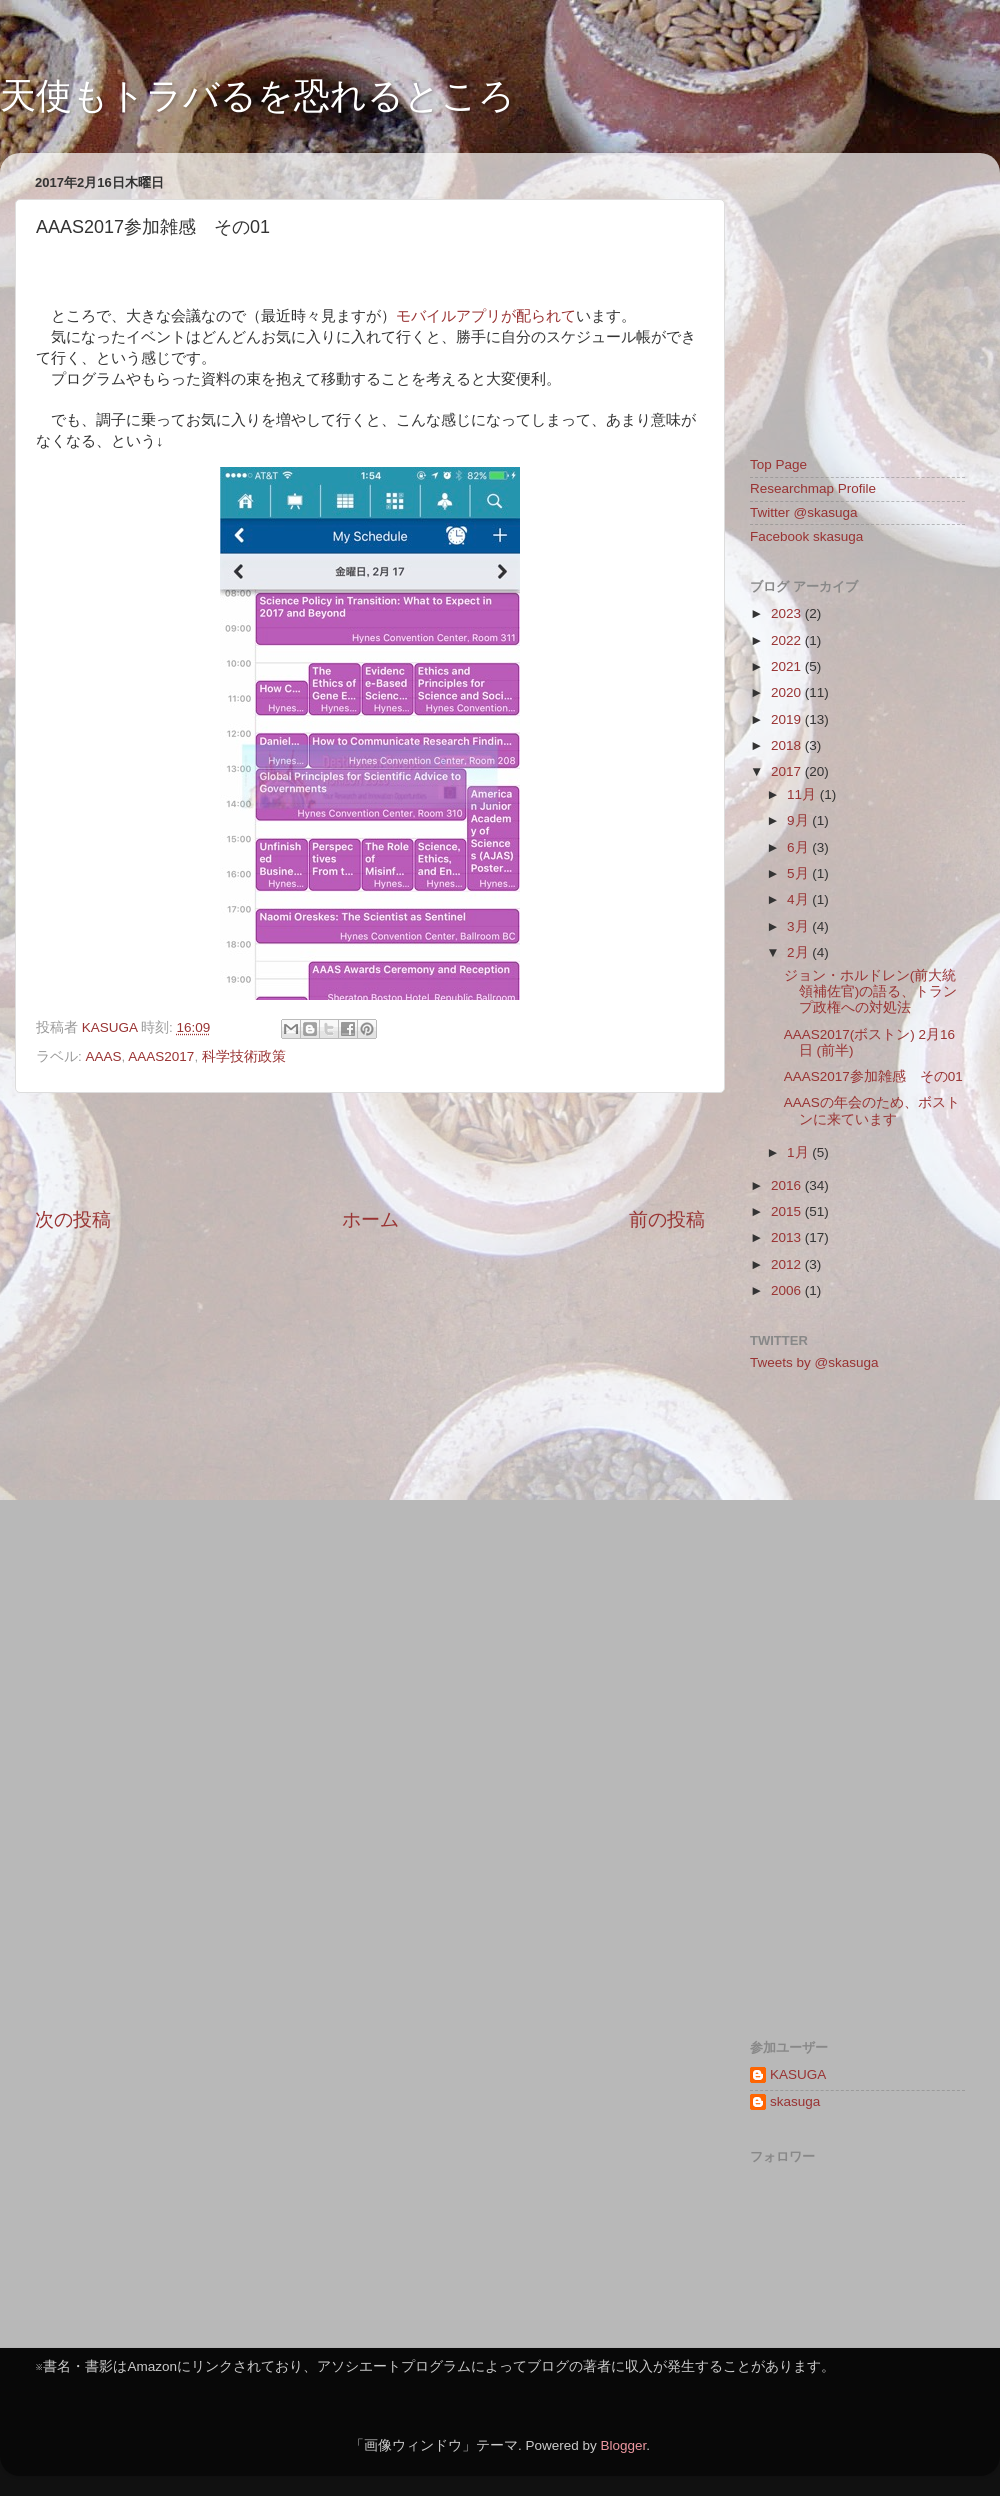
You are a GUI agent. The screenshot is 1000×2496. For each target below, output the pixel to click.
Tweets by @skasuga (814, 1362)
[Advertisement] (370, 1150)
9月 (799, 820)
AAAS (104, 1056)
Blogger (623, 2445)
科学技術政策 (244, 1056)
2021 (788, 666)
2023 (788, 613)
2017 (788, 771)
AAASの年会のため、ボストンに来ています (872, 1110)
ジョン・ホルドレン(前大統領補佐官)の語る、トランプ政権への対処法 (871, 991)
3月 (799, 926)
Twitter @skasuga (804, 512)
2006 (788, 1290)
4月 (799, 899)
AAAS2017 (161, 1056)
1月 (799, 1152)
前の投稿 (667, 1219)
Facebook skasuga (806, 536)
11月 (803, 794)
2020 (788, 692)
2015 (788, 1211)
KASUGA (798, 2074)
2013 (788, 1237)
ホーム (370, 1219)
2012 (788, 1264)
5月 (799, 873)
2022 (788, 640)
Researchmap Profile (813, 488)
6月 (799, 847)
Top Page (778, 464)
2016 (788, 1185)
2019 (788, 719)
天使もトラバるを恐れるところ (257, 95)
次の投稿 (73, 1219)
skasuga (795, 2101)
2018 (788, 745)
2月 (799, 952)
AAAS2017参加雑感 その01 (873, 1076)
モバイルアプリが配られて (486, 316)
